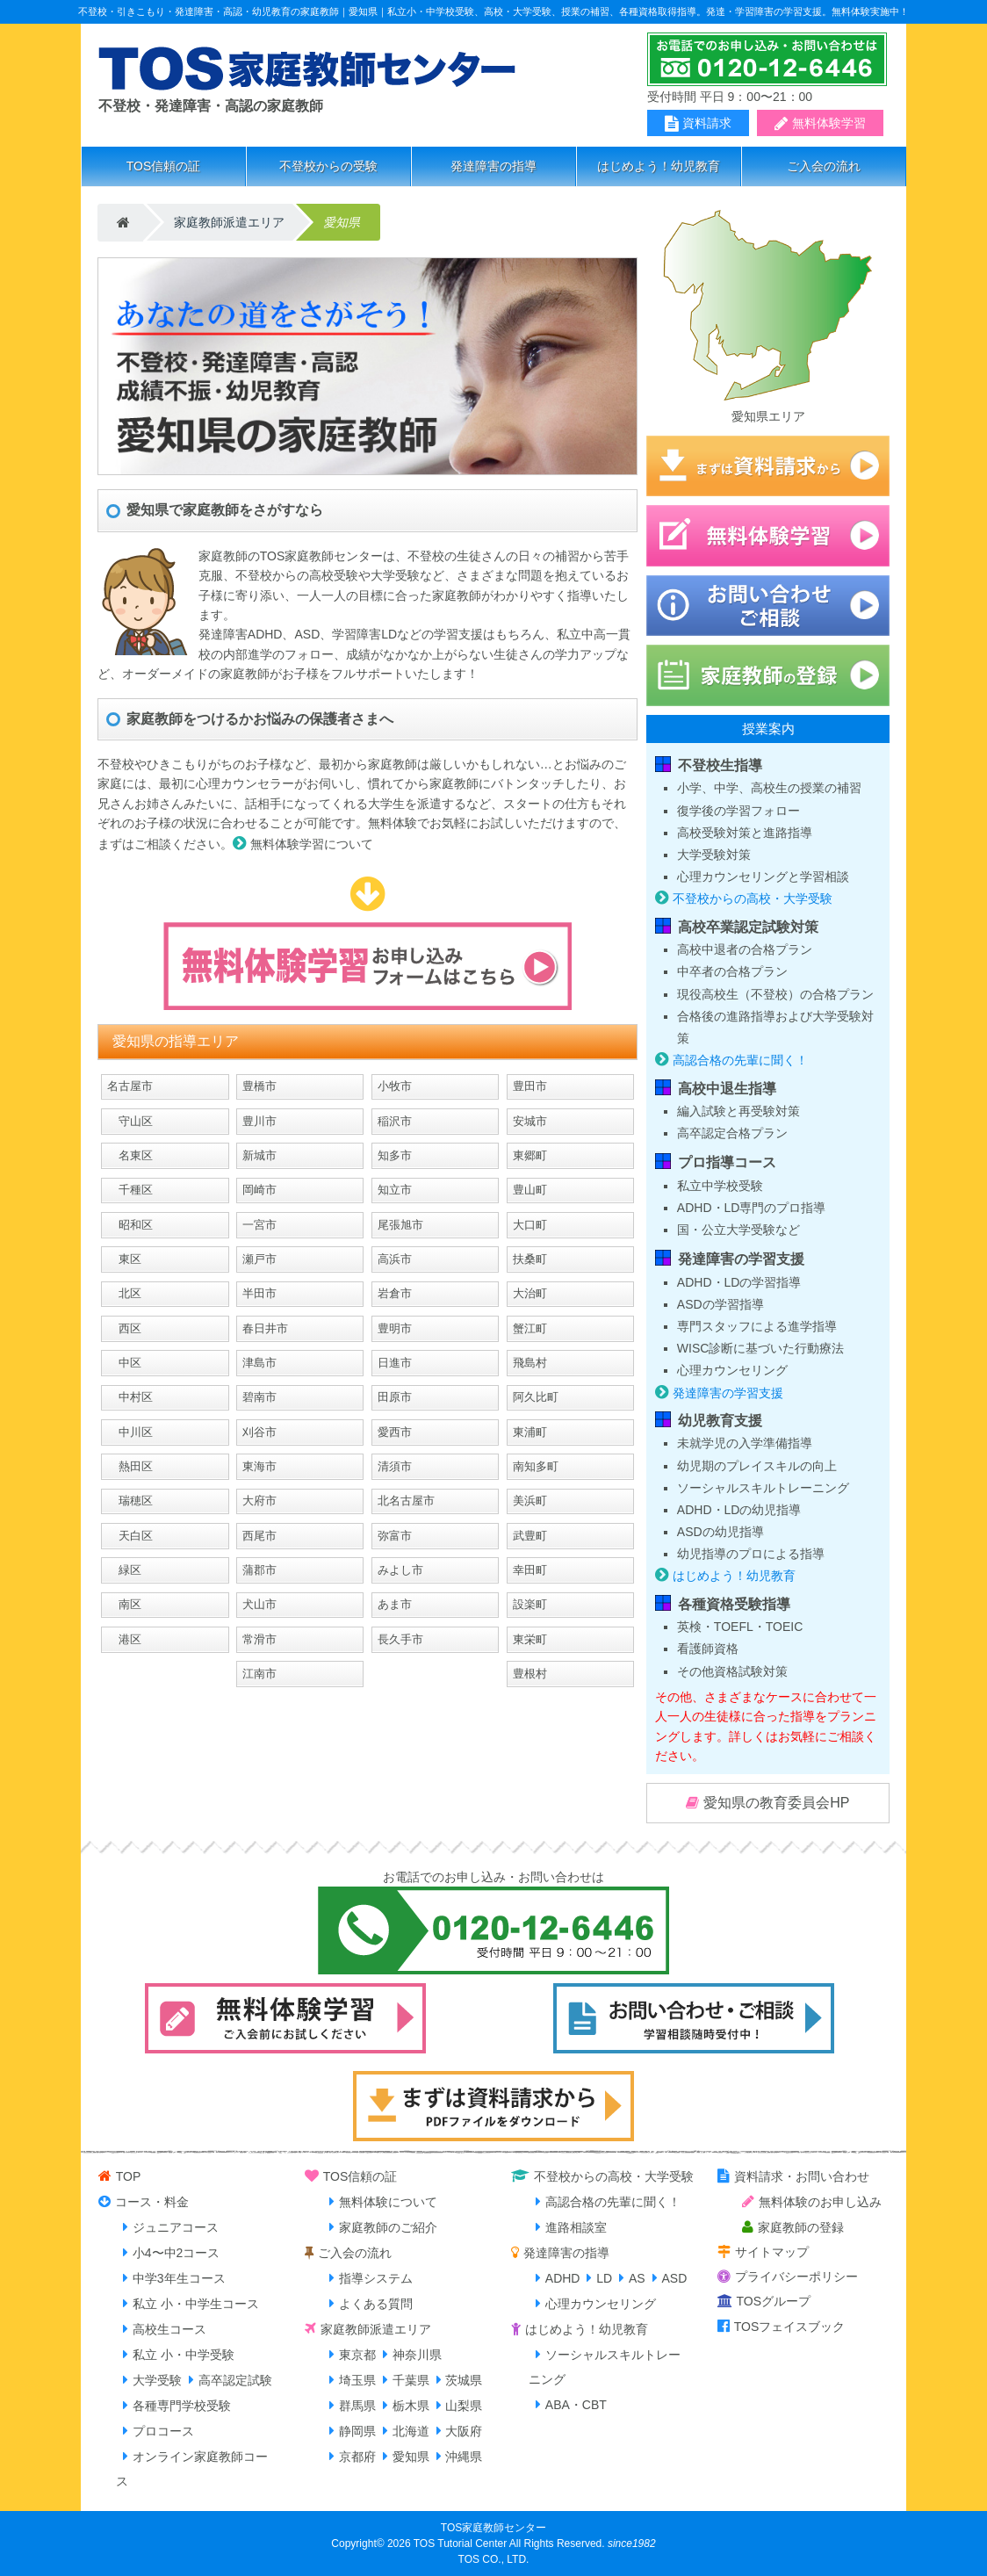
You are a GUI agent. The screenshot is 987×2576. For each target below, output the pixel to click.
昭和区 (130, 1224)
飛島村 (530, 1362)
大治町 (530, 1293)
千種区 (130, 1189)
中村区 (130, 1396)
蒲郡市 (259, 1570)
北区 (124, 1293)
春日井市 (265, 1328)
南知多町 (535, 1466)
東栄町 (530, 1639)
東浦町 (530, 1432)
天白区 (130, 1535)
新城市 (259, 1155)
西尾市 (259, 1535)
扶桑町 (530, 1259)
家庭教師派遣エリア (229, 222)
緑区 (124, 1570)
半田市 (259, 1293)
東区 (124, 1259)
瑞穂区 (130, 1500)
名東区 (130, 1155)
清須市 (395, 1466)
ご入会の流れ (824, 166)
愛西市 (395, 1432)
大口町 (530, 1224)
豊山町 (530, 1189)
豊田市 (530, 1086)
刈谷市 (259, 1432)
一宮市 (259, 1224)
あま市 (395, 1604)
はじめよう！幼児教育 (658, 166)
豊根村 (530, 1673)
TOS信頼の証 (163, 166)
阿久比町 (535, 1396)
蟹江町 (530, 1328)
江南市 (259, 1673)
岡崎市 (259, 1189)
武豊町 (530, 1535)
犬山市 (259, 1604)
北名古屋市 (406, 1500)
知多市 (395, 1155)
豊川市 (259, 1121)
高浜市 (395, 1259)
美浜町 (530, 1500)
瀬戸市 (259, 1259)
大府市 (259, 1500)
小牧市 (395, 1086)
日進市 (395, 1362)
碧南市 (259, 1396)
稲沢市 (395, 1121)
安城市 (530, 1121)
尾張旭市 (400, 1224)
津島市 (259, 1362)
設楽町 (530, 1604)
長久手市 (400, 1639)
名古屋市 (130, 1086)
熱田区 (130, 1466)
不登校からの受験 (328, 166)
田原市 (395, 1396)
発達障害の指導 (493, 166)
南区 (124, 1604)
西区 (124, 1328)
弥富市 (395, 1535)
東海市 (259, 1466)
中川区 (130, 1432)
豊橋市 (259, 1086)
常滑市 (259, 1639)
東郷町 (530, 1155)
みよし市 (400, 1570)
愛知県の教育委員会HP (776, 1802)
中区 (124, 1362)
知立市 (395, 1189)
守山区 (130, 1121)
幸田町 (530, 1570)
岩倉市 (395, 1293)
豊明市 (395, 1328)
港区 (124, 1639)
